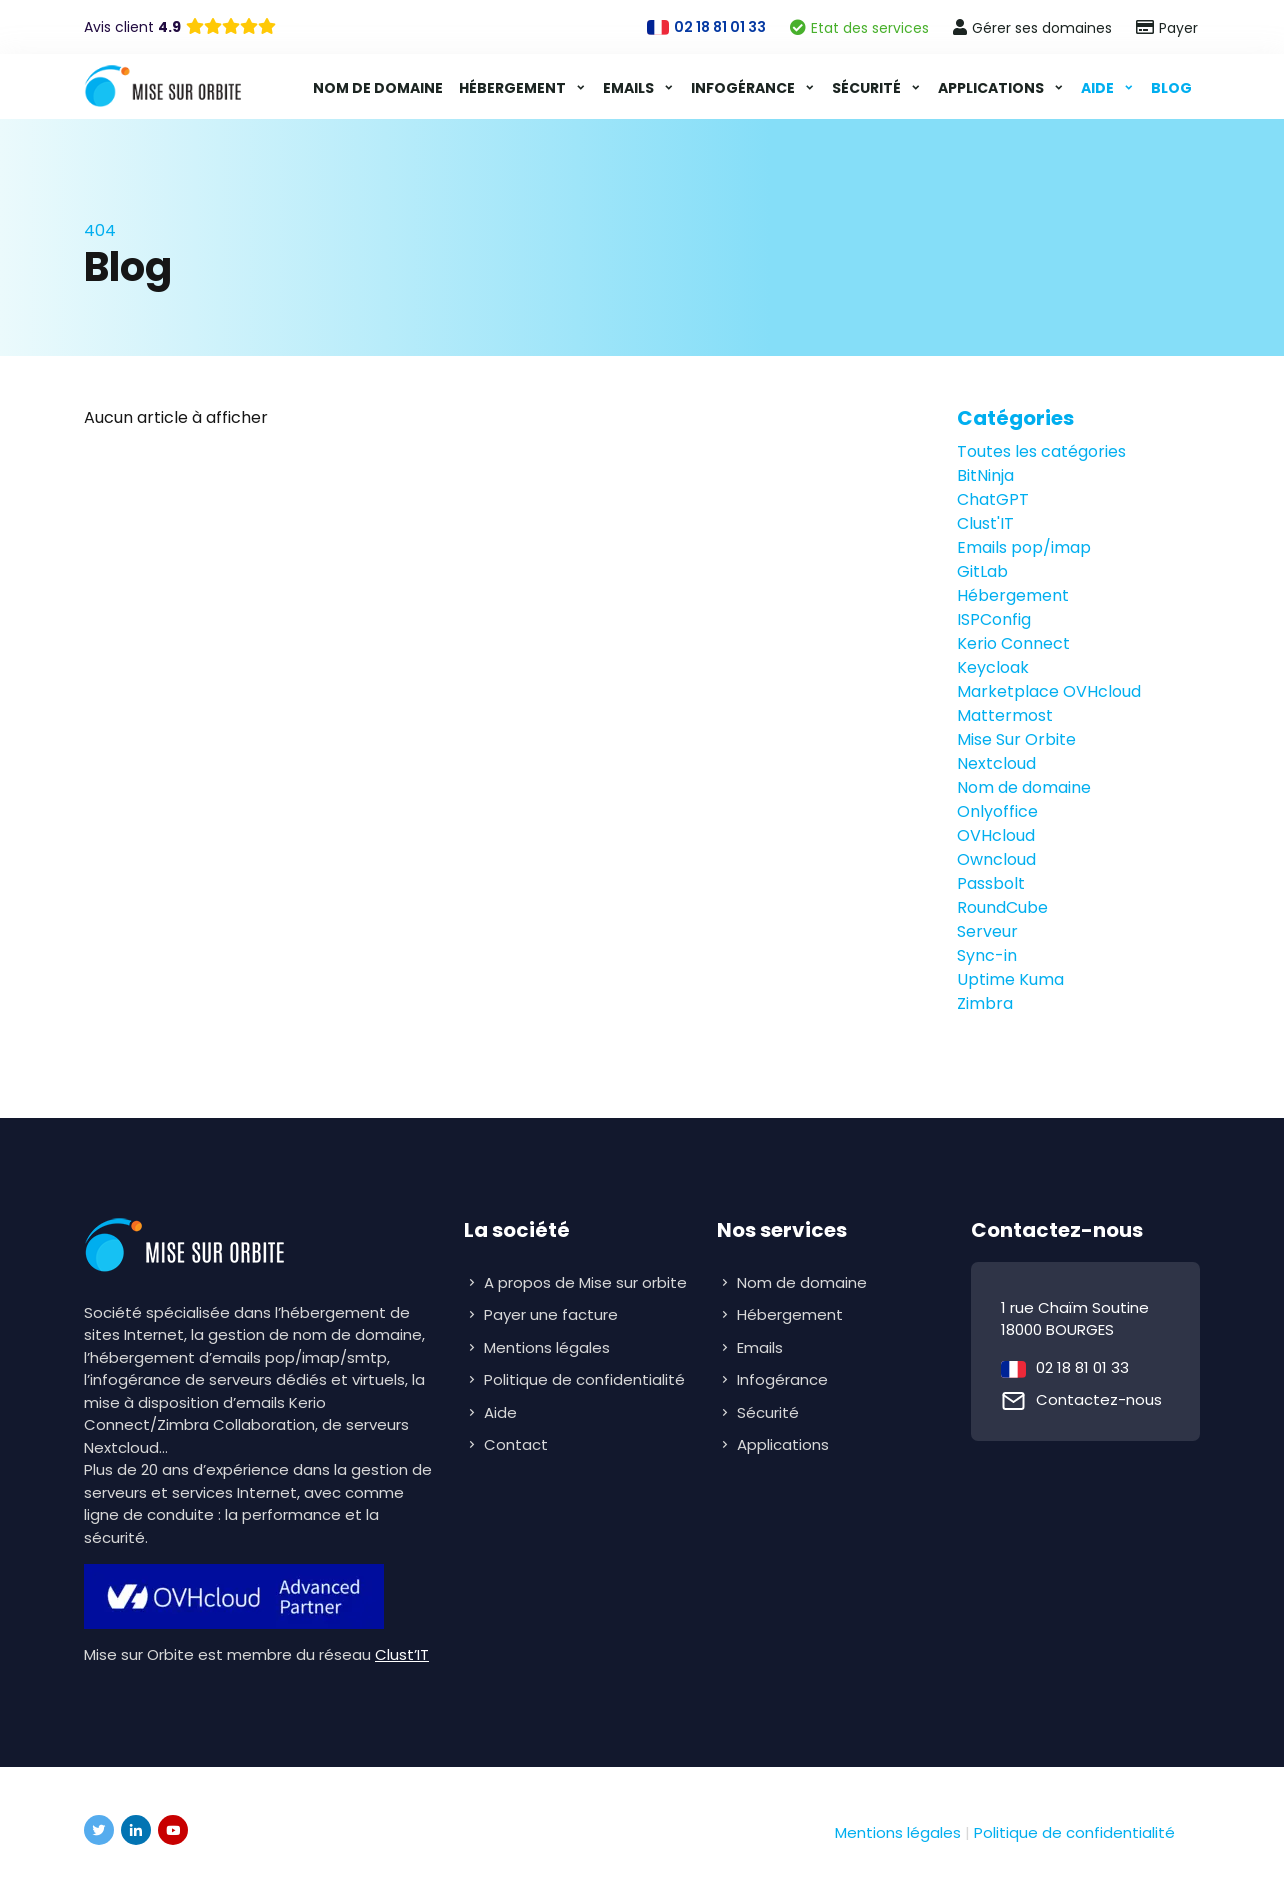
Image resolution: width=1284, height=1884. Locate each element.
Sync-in (987, 955)
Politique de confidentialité (584, 1379)
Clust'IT (985, 523)
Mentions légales (547, 1347)
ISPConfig (994, 619)
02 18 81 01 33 (1082, 1367)
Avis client (132, 27)
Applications (992, 88)
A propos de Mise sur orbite (585, 1282)
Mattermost (1005, 715)
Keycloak (993, 667)
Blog (1171, 88)
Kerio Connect (1013, 643)
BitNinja (985, 475)
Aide (1099, 88)
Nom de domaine (378, 88)
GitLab (982, 571)
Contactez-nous (1099, 1399)
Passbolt (991, 883)
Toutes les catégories (1041, 451)
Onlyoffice (997, 811)
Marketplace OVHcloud (1049, 691)
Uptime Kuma (1010, 979)
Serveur (987, 931)
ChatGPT (993, 499)
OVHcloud (996, 835)
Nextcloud (996, 763)
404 (100, 230)
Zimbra (985, 1003)
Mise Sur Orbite (1016, 739)
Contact (516, 1444)
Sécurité (868, 88)
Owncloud (996, 859)
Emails (630, 88)
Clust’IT (402, 1654)
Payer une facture (551, 1314)
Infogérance (744, 88)
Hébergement (514, 88)
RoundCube (1002, 907)
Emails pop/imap (1024, 547)
